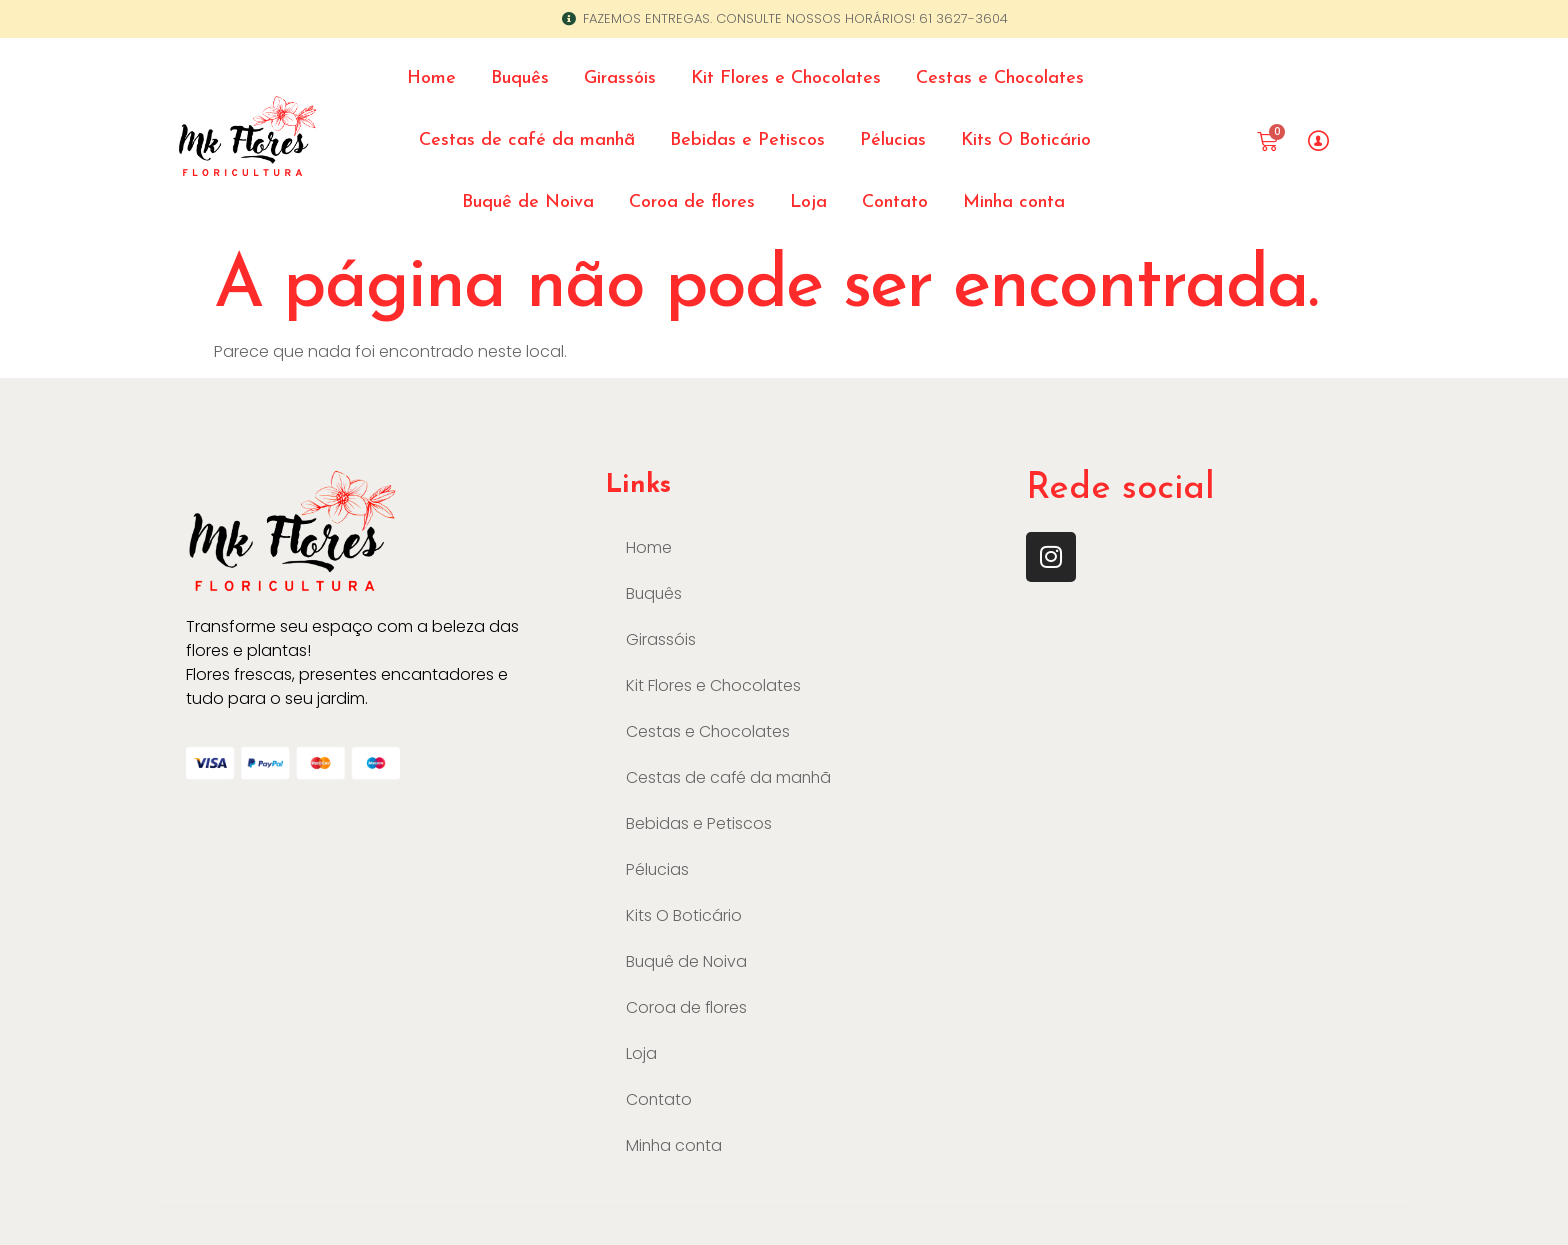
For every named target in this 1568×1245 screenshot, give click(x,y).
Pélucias (893, 140)
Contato (895, 202)
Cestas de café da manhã (527, 140)
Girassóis (620, 78)
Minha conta (1014, 202)
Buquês (520, 78)
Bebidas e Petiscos (747, 140)
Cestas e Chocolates (1000, 78)
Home (431, 78)
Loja (808, 202)
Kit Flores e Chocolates (786, 78)
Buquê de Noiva (528, 202)
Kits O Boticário (1026, 140)
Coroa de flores (692, 202)
